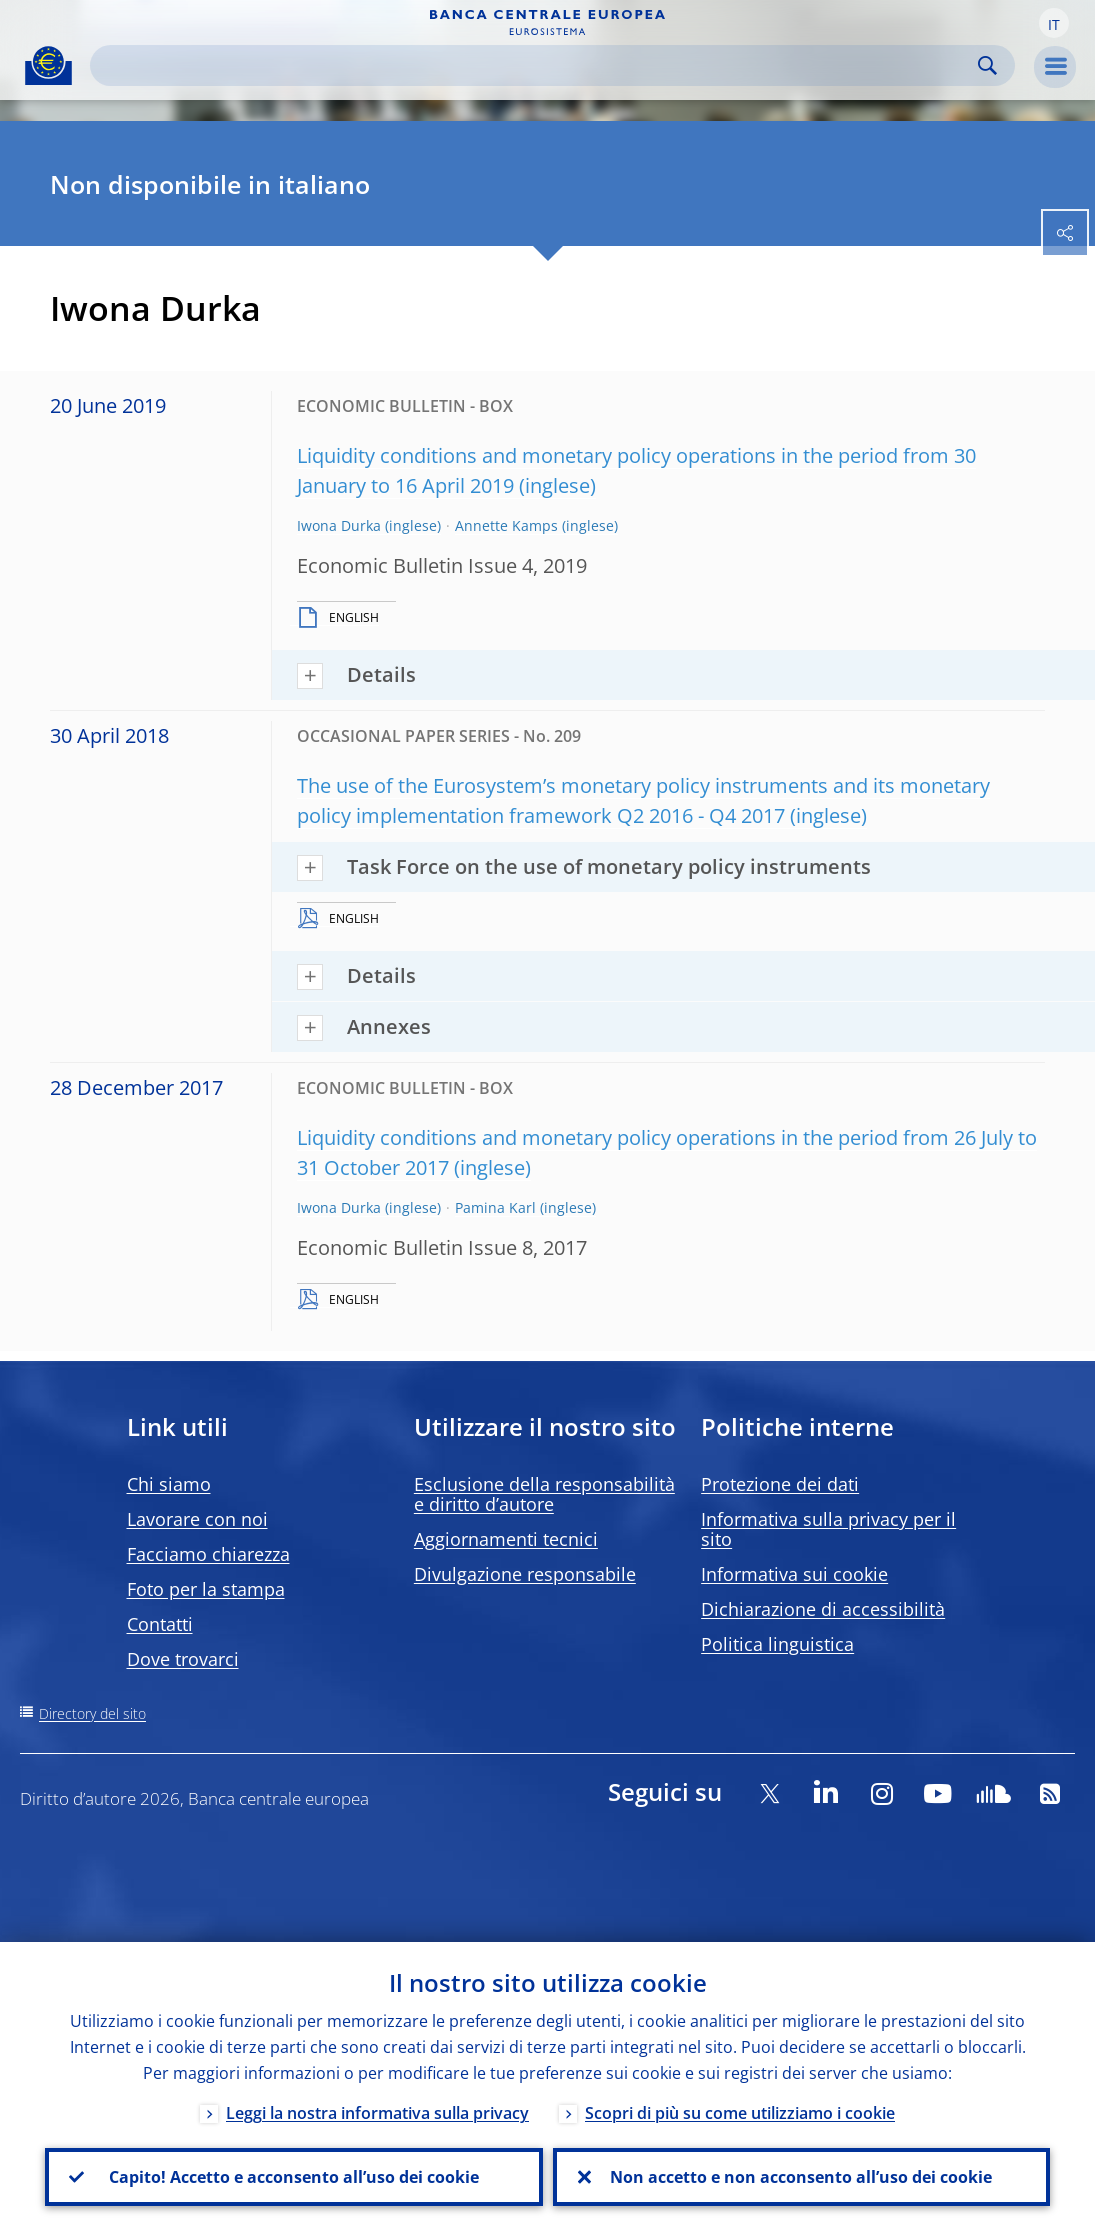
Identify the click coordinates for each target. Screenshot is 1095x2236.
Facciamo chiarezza (208, 1554)
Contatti (160, 1624)
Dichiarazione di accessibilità (823, 1609)
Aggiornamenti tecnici (506, 1539)
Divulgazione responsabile (525, 1574)
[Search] (536, 65)
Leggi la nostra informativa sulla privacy (377, 2113)
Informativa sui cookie (794, 1574)
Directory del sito (92, 1713)
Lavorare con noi (197, 1519)
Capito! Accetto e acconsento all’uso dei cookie (294, 2177)
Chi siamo (169, 1484)
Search (987, 65)
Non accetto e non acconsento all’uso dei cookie (801, 2177)
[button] (1054, 23)
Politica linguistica (777, 1644)
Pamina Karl (495, 1207)
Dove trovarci (183, 1659)
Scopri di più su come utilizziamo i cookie (740, 2113)
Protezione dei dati (780, 1484)
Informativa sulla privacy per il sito (828, 1529)
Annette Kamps (506, 525)
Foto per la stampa (206, 1589)
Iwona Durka (339, 525)
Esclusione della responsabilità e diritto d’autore (544, 1494)
